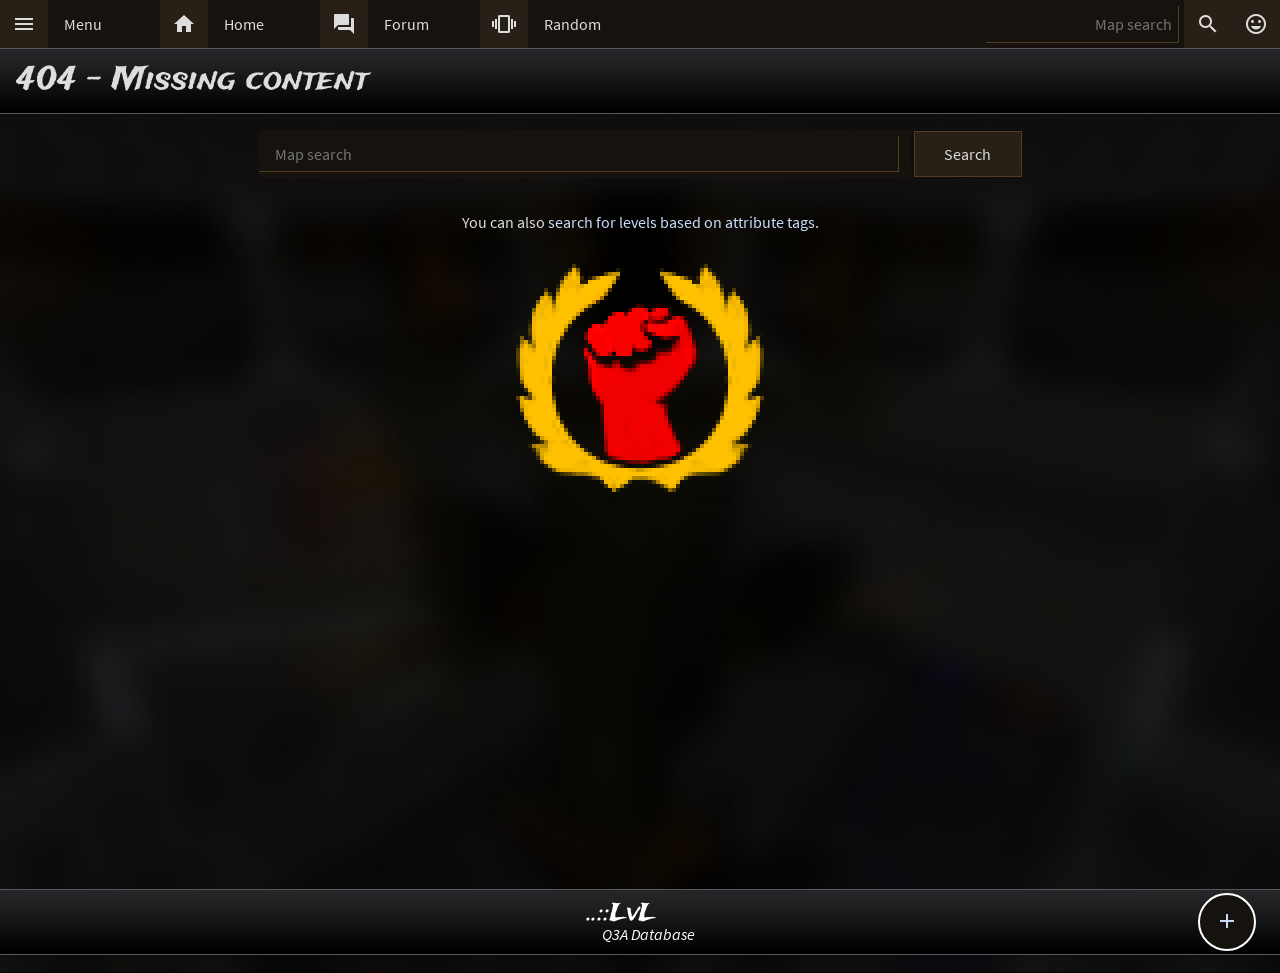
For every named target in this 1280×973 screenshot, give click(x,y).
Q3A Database (648, 934)
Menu (83, 24)
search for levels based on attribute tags (681, 222)
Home (244, 24)
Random (572, 24)
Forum (406, 24)
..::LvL (621, 913)
